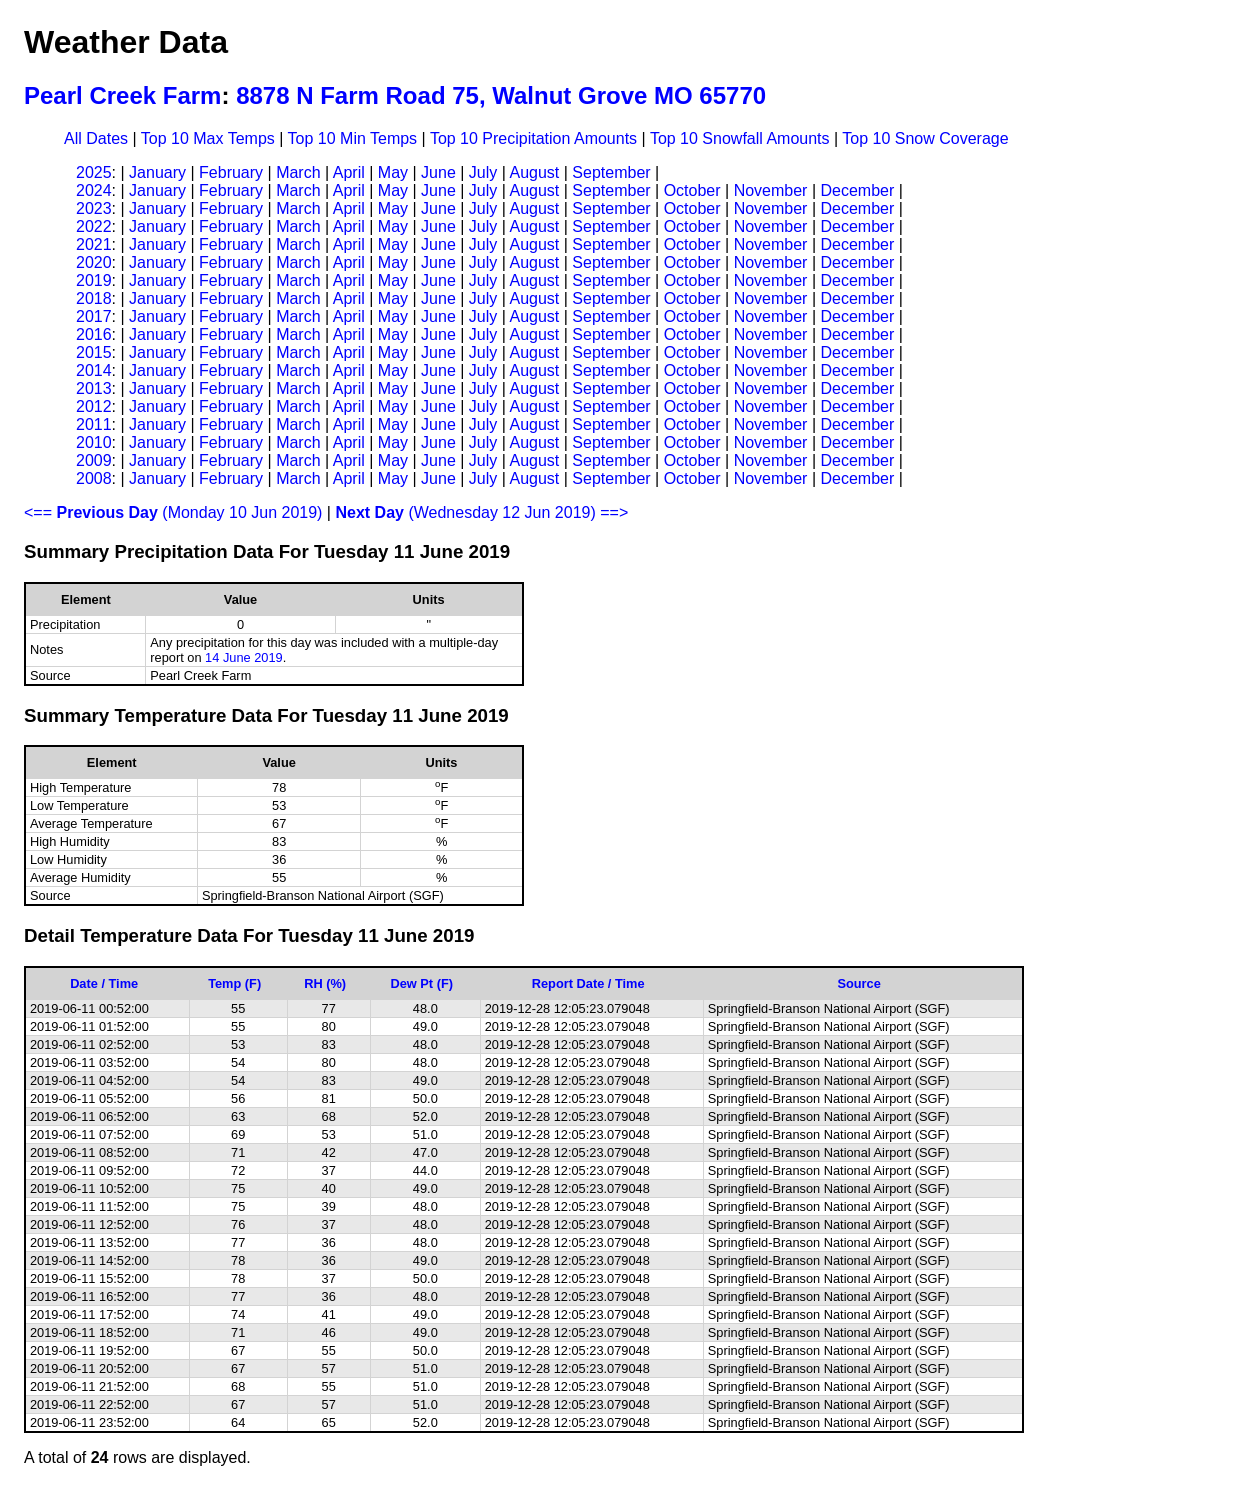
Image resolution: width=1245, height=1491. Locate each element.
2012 (94, 406)
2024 (94, 190)
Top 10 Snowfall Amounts (740, 138)
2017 (94, 316)
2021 (94, 244)
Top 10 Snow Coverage (925, 138)
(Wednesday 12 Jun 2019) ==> (481, 512)
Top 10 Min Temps (353, 138)
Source (858, 983)
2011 (94, 424)
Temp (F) (234, 983)
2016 (94, 334)
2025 (94, 172)
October (692, 190)
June (438, 172)
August (534, 172)
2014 (94, 370)
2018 (94, 298)
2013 (94, 388)
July (483, 172)
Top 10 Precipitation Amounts (533, 138)
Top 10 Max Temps (208, 138)
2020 (94, 262)
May (393, 172)
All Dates (96, 138)
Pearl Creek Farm (122, 95)
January (157, 172)
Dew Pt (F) (421, 983)
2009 (94, 460)
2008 (94, 478)
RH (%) (325, 983)
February (231, 172)
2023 (94, 208)
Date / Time (104, 983)
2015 (94, 352)
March (298, 172)
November (771, 190)
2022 (94, 226)
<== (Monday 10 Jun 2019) (173, 512)
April (349, 172)
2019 (94, 280)
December (857, 190)
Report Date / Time (588, 983)
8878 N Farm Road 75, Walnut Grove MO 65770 (501, 95)
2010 (94, 442)
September (611, 172)
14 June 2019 (244, 657)
